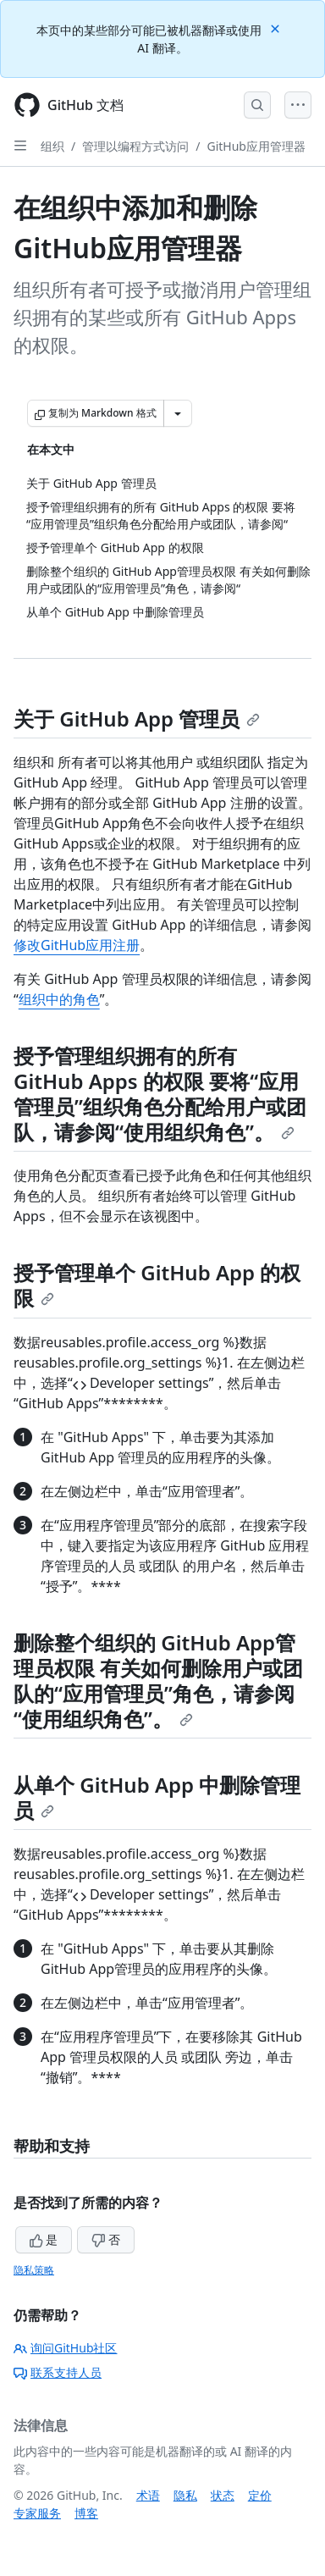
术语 (148, 2495)
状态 (222, 2495)
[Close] (276, 27)
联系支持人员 (58, 2372)
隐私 (185, 2495)
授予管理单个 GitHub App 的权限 (157, 1285)
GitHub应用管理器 (256, 146)
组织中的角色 (59, 999)
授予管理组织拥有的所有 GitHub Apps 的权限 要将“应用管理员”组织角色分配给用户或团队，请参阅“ (160, 1094)
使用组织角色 (184, 1132)
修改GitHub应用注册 (77, 945)
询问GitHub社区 (66, 2348)
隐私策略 (34, 2270)
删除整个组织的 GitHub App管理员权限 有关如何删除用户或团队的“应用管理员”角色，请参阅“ (158, 1680)
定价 (260, 2495)
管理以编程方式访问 (135, 146)
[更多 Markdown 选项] (177, 413)
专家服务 (37, 2513)
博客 (86, 2513)
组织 (52, 146)
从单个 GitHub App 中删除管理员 (157, 1797)
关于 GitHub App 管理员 (137, 718)
